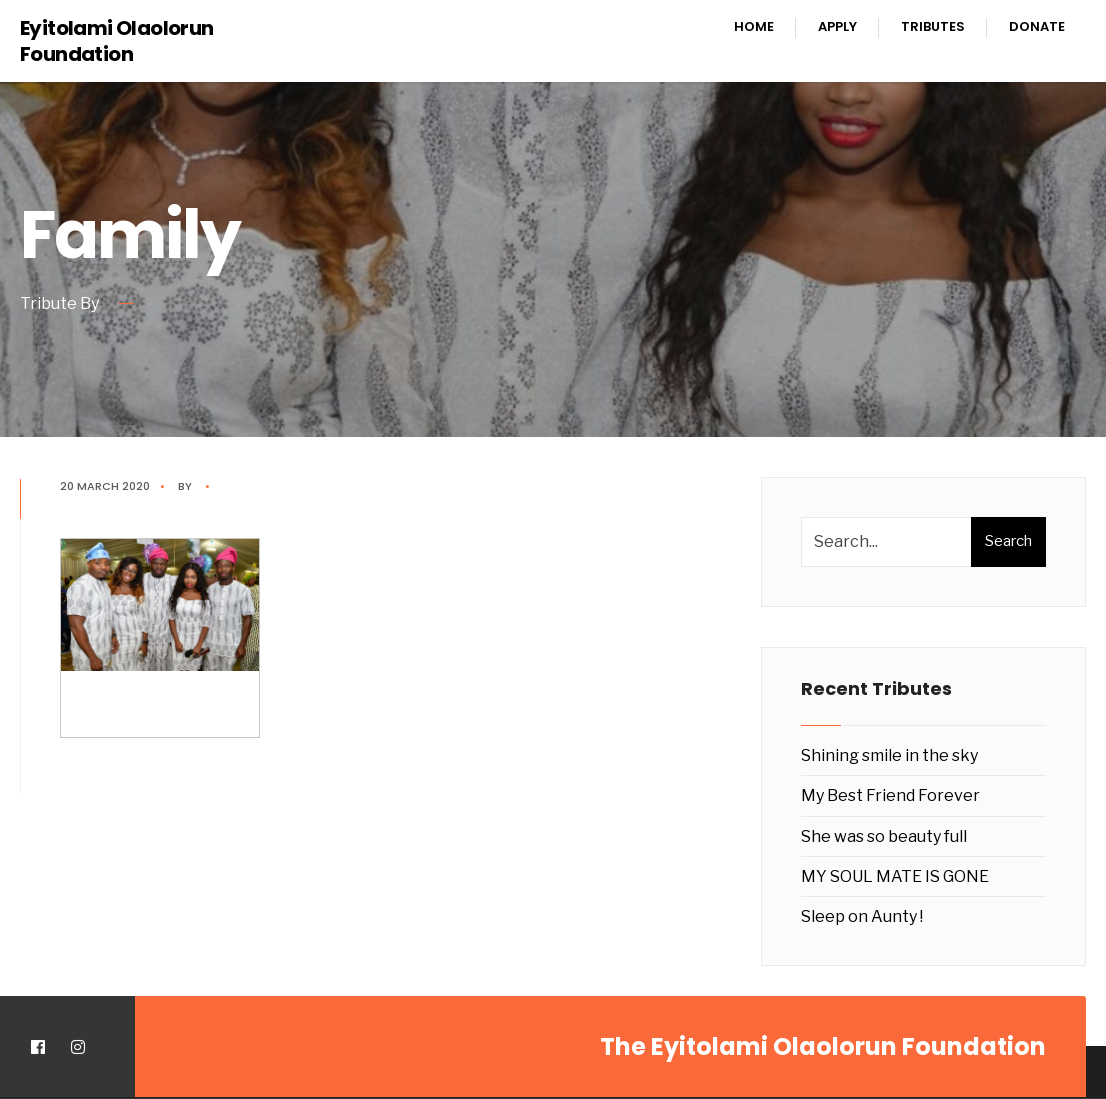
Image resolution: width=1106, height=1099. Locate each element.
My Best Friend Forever (890, 795)
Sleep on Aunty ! (862, 916)
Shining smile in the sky (889, 755)
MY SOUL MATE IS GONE (895, 876)
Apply (837, 26)
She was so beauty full (884, 836)
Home (754, 26)
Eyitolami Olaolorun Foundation (117, 41)
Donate (1037, 26)
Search (1008, 541)
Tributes (933, 26)
